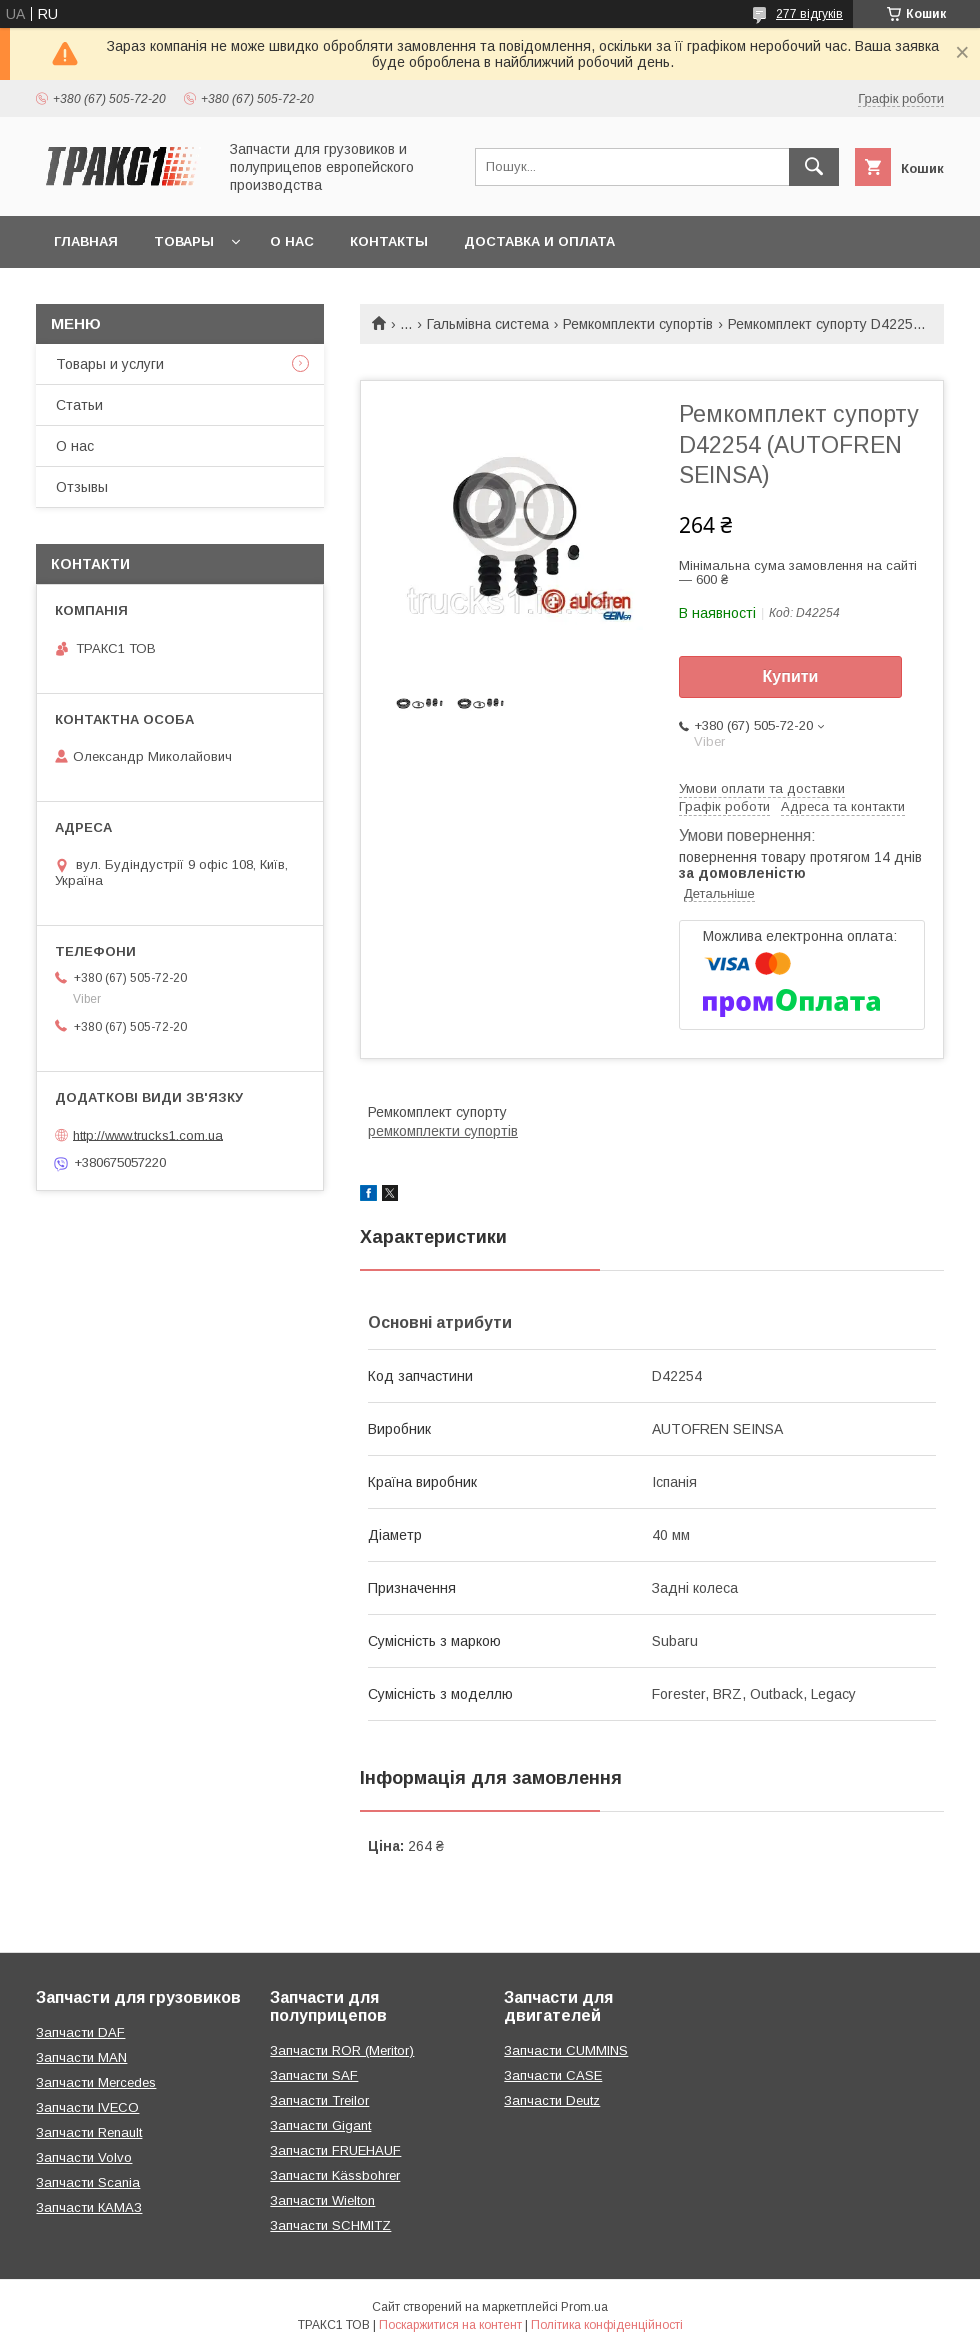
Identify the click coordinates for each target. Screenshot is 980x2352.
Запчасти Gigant (320, 2125)
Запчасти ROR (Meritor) (342, 2050)
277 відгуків (809, 14)
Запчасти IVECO (87, 2107)
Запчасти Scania (88, 2182)
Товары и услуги (110, 364)
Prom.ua (584, 2307)
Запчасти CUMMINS (566, 2050)
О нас (292, 241)
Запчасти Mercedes (96, 2082)
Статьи (79, 405)
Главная (86, 241)
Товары (184, 241)
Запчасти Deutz (552, 2100)
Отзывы (82, 487)
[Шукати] (814, 167)
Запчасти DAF (80, 2032)
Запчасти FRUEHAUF (335, 2150)
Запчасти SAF (314, 2075)
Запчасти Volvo (84, 2157)
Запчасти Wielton (322, 2200)
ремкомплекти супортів (443, 1131)
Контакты (389, 241)
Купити (791, 676)
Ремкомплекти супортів (638, 324)
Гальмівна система (488, 324)
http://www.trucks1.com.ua (148, 1134)
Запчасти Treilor (319, 2100)
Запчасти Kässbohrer (335, 2175)
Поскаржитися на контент (450, 2325)
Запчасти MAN (81, 2057)
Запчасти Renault (89, 2132)
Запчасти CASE (553, 2075)
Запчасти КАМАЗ (89, 2207)
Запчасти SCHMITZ (330, 2225)
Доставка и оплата (539, 241)
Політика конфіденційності (607, 2325)
